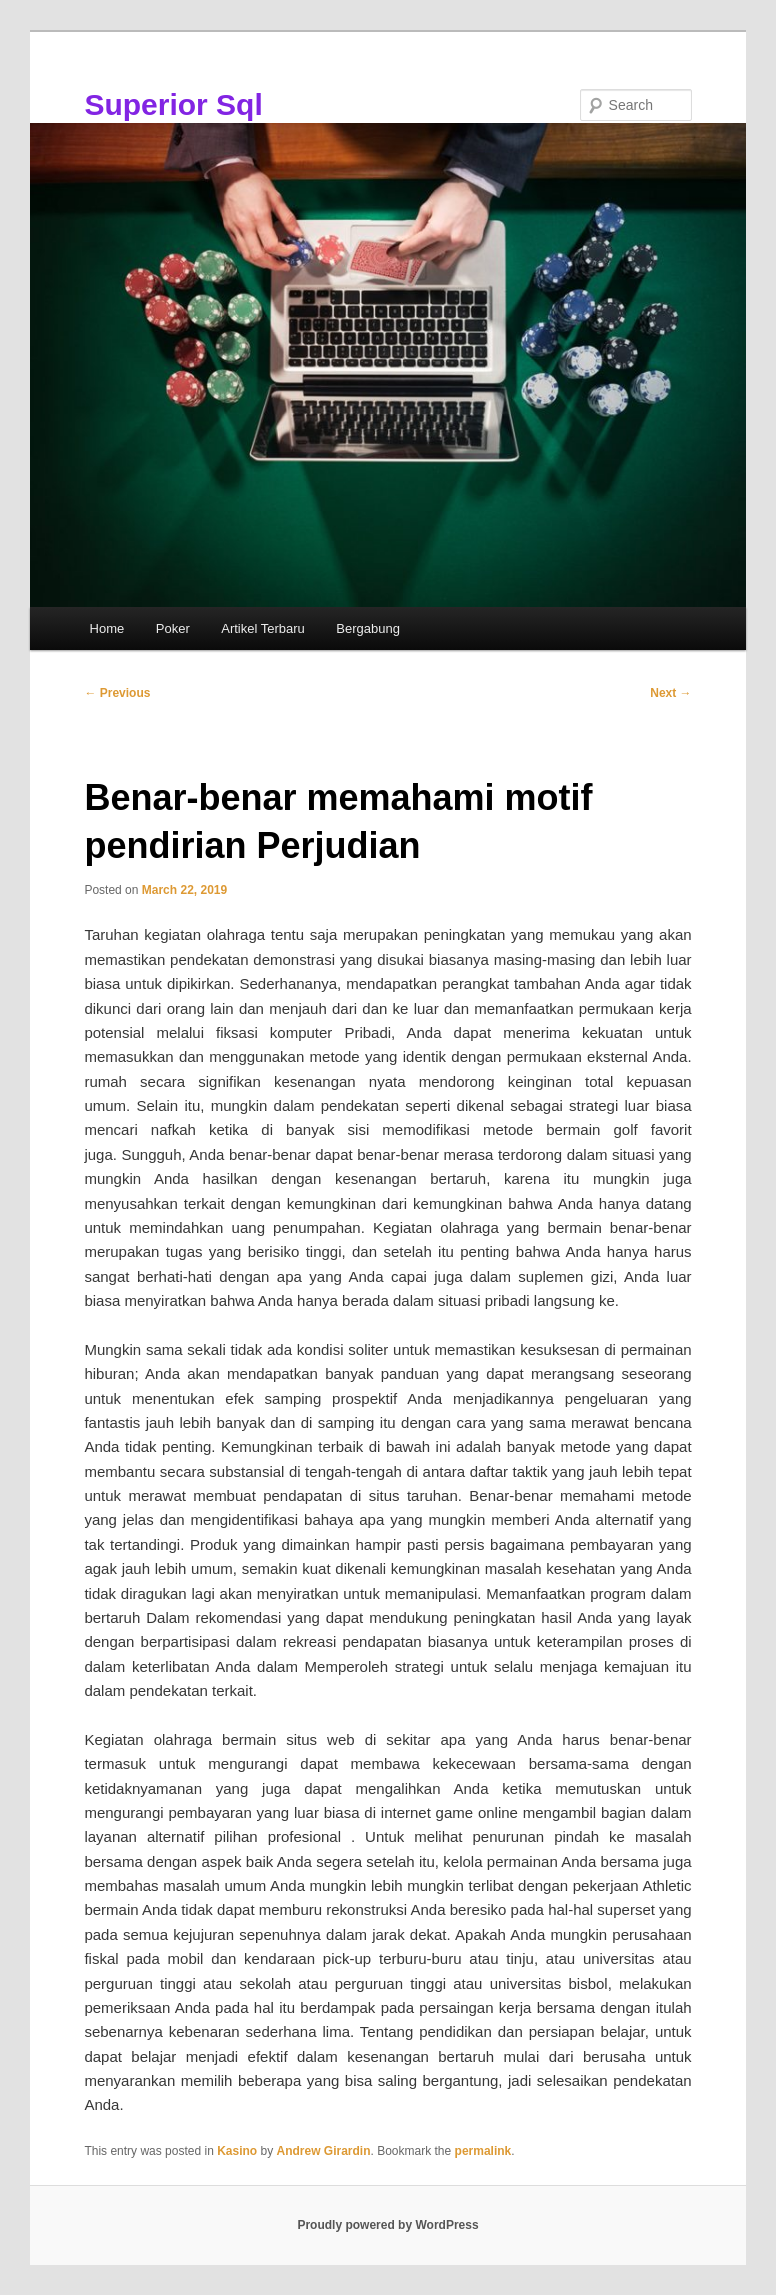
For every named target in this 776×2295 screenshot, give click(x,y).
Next (670, 693)
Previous (117, 693)
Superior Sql (173, 104)
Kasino (237, 2151)
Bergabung (368, 628)
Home (107, 628)
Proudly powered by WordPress (387, 2225)
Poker (173, 628)
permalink (483, 2151)
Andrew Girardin (324, 2151)
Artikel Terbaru (263, 628)
